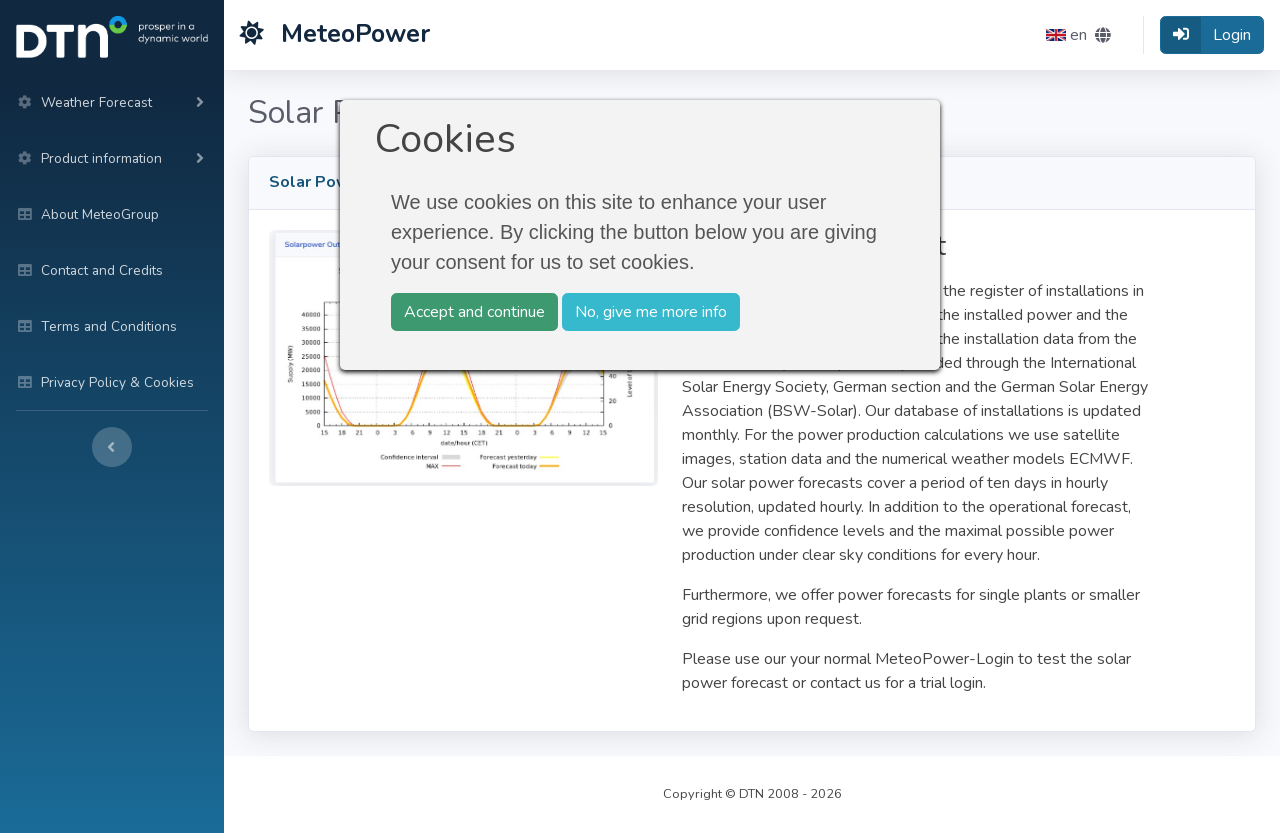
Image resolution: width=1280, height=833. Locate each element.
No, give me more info (651, 312)
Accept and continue (474, 312)
